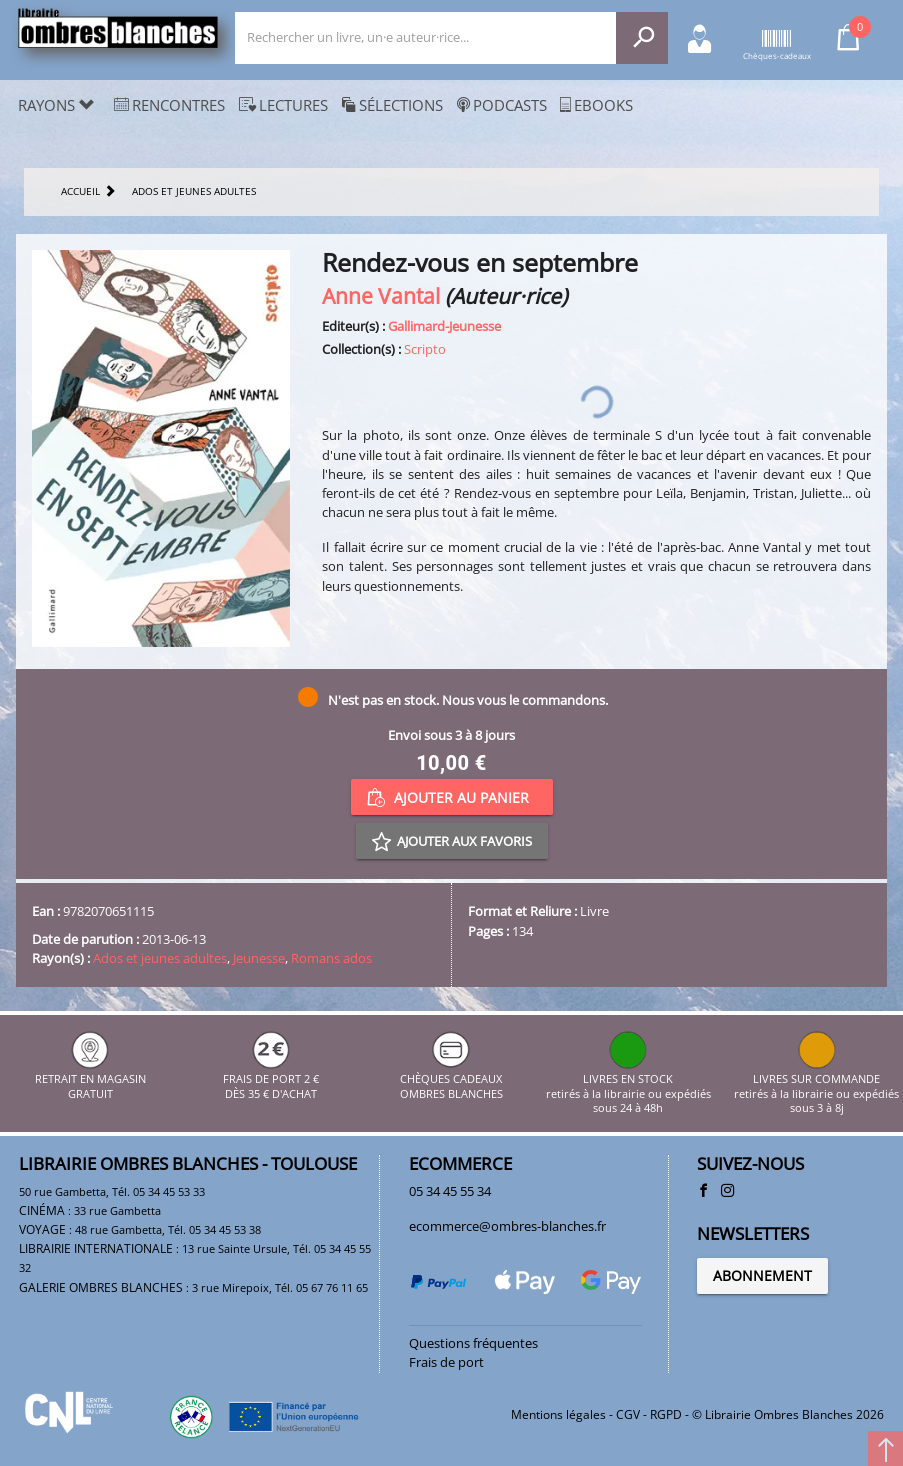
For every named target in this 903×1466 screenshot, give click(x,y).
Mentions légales (558, 1414)
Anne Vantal (381, 295)
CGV (628, 1414)
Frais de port (446, 1362)
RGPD (666, 1414)
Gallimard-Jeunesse (444, 326)
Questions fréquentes (473, 1343)
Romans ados (331, 958)
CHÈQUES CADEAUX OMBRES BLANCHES (451, 1079)
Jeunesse (259, 958)
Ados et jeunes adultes (160, 958)
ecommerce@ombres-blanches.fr (507, 1226)
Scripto (425, 349)
